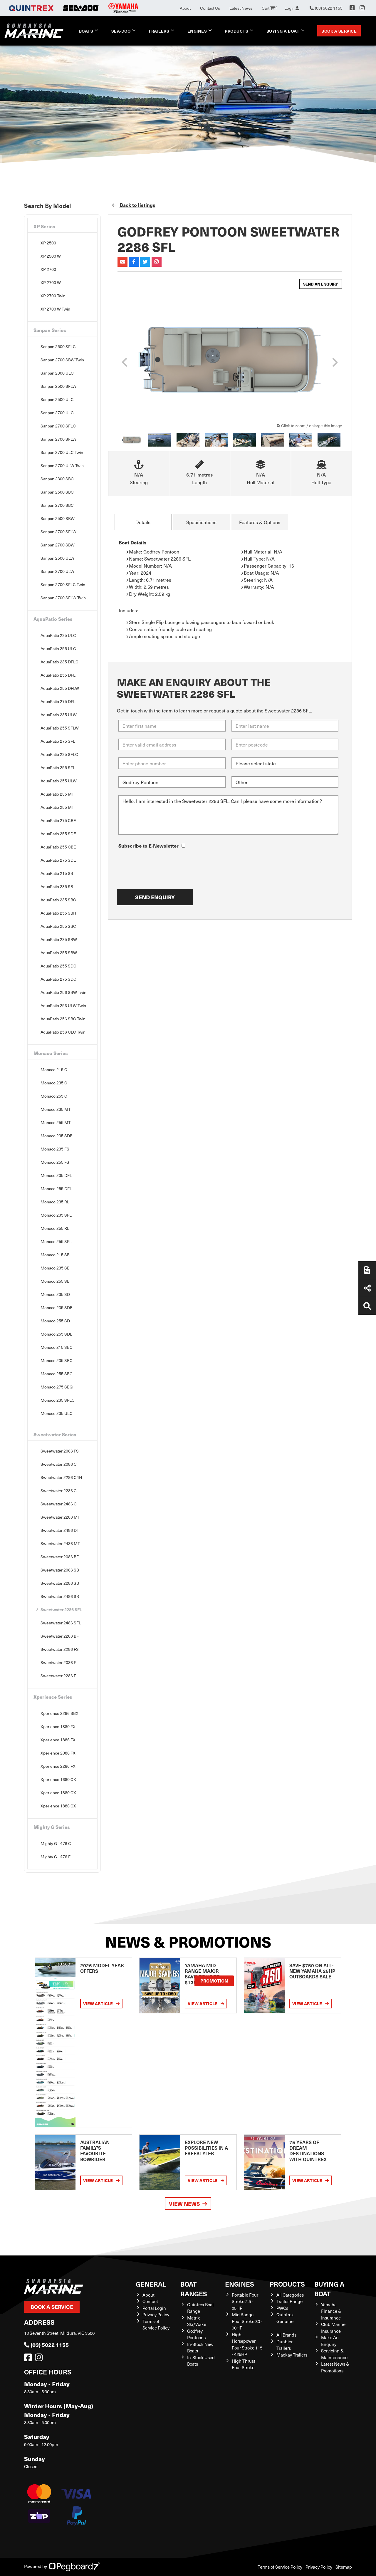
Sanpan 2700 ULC (57, 413)
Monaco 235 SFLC (58, 1400)
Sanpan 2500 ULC (57, 399)
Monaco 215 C (54, 1069)
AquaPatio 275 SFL (58, 741)
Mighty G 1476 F (55, 1857)
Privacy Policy (155, 2314)
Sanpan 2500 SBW (58, 518)
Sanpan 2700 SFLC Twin (63, 584)
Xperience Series (52, 1696)
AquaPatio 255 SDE (58, 834)
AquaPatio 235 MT (57, 794)
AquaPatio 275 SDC (58, 979)
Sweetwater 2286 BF (60, 1636)
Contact (150, 2301)
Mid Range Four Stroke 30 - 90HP (247, 2321)
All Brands (286, 2335)
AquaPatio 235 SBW (59, 939)
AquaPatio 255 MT (57, 807)
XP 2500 (48, 243)
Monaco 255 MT (55, 1122)
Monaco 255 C (54, 1096)
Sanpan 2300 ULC (57, 373)
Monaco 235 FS (55, 1149)
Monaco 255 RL (55, 1228)
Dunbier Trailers (284, 2345)
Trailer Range (289, 2301)
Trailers (158, 31)
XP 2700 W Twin (55, 309)
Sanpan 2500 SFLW (58, 386)
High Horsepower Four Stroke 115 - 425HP (247, 2344)
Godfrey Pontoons (196, 2334)
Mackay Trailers (291, 2355)
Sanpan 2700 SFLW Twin (63, 598)
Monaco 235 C (54, 1083)
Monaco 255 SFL (56, 1241)
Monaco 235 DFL (56, 1175)
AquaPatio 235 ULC (58, 635)
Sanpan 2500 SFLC (58, 346)
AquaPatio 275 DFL (58, 701)
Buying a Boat (283, 31)
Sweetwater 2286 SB (60, 1583)
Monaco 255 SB (55, 1281)
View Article (101, 2003)
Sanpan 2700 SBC (57, 505)
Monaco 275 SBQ (57, 1387)
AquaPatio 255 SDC (58, 966)
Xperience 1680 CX (58, 1779)
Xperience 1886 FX (58, 1740)
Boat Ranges (193, 2288)
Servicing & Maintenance (334, 2354)
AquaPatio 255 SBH (58, 913)
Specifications (201, 522)
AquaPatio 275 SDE (58, 860)
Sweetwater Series (54, 1434)
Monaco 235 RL (55, 1202)
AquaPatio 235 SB (57, 886)
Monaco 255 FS (55, 1162)
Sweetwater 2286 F (58, 1676)
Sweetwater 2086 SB (60, 1570)
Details (142, 522)
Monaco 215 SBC (57, 1347)
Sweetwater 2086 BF (60, 1557)
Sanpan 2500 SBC (57, 492)
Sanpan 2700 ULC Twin (62, 452)
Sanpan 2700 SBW (58, 545)
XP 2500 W (51, 256)
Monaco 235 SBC (57, 1360)
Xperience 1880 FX (58, 1726)
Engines (197, 31)
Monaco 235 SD (55, 1294)
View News (188, 2204)
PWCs (282, 2308)
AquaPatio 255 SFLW (60, 728)
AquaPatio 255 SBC (58, 926)
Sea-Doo (121, 31)
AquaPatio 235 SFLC (59, 754)
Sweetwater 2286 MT (60, 1517)
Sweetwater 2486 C (59, 1504)
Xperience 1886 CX (58, 1806)
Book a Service (339, 31)
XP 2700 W (51, 282)
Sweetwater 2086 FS (60, 1451)
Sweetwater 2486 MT (60, 1543)
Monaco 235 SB (55, 1268)
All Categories (290, 2295)
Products (236, 31)
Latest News (240, 8)
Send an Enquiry (320, 284)
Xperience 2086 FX (58, 1753)
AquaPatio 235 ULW (59, 715)
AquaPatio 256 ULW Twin (63, 1005)
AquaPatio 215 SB (57, 873)
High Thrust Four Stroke (243, 2364)
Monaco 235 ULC (57, 1413)
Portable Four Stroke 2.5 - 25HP (245, 2301)
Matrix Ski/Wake (196, 2321)
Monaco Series (50, 1052)
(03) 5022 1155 (46, 2345)
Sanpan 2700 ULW (57, 571)
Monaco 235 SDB (57, 1136)
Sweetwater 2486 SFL (61, 1623)
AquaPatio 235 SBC (58, 900)
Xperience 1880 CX (58, 1793)
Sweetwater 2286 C (59, 1490)
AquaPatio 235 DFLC (59, 662)
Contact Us (210, 8)
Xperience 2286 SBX (59, 1713)
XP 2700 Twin (53, 296)
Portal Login (154, 2308)
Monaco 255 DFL (56, 1188)
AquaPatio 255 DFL (58, 675)
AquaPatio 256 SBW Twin (63, 992)
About (185, 8)
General (151, 2283)
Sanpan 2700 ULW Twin (62, 465)
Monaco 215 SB (55, 1255)
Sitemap (343, 2567)
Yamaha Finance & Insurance (331, 2311)
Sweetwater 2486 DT (60, 1530)
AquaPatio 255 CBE (58, 847)
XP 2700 (48, 269)
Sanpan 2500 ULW (57, 558)
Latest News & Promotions (335, 2367)
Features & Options (259, 522)
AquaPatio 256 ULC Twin (63, 1032)
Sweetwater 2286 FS (60, 1649)
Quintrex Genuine (284, 2318)
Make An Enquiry (330, 2340)
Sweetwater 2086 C (59, 1464)
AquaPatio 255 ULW (59, 781)
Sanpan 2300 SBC (57, 479)
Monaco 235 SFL (56, 1215)
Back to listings (133, 204)
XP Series (44, 226)
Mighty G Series (51, 1826)
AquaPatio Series (53, 618)
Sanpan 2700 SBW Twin (62, 360)
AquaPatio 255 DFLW (60, 688)
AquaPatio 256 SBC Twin (63, 1019)
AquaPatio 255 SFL (58, 767)
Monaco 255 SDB (57, 1334)
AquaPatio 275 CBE (58, 820)
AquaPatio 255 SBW (59, 953)
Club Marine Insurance (333, 2327)
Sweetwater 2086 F (58, 1662)
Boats (86, 31)
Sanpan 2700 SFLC (58, 426)
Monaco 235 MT (55, 1109)
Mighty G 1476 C (56, 1843)
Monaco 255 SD (55, 1321)
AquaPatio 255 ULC (58, 648)
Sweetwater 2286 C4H (61, 1477)
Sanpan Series (49, 329)
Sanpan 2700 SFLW (58, 439)
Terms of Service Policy (155, 2324)
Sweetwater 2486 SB (60, 1596)
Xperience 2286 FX (58, 1766)
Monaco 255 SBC (57, 1374)
